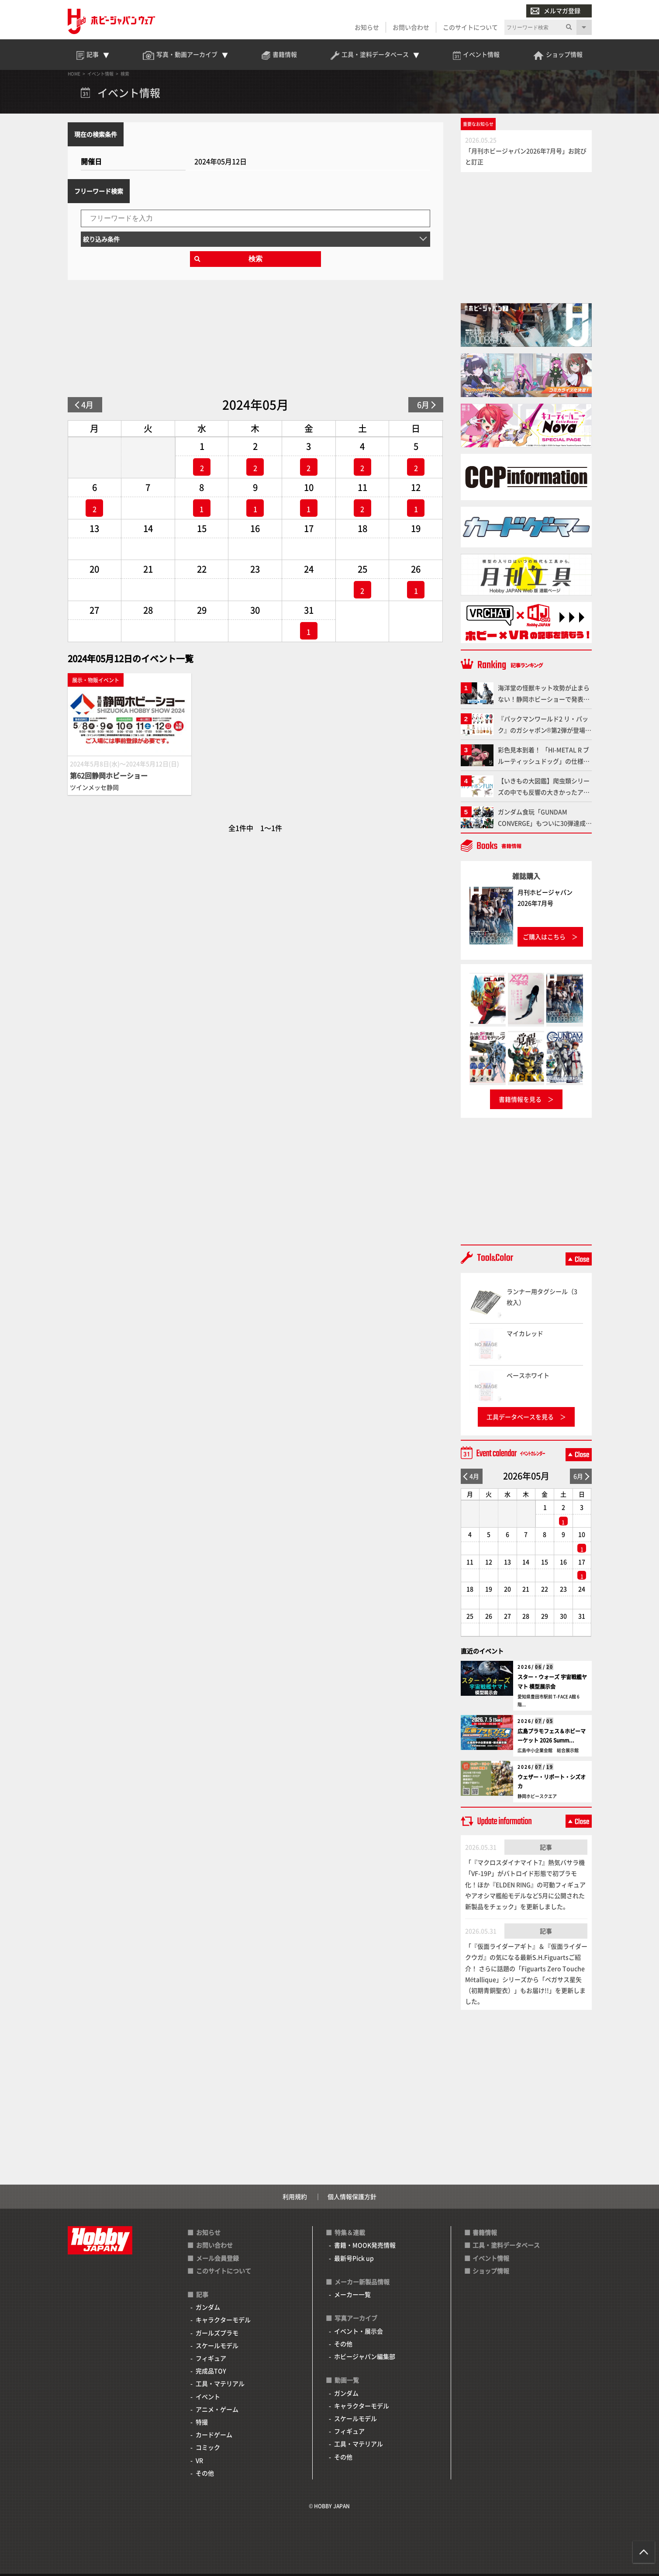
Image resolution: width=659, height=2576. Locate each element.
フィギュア (211, 2358)
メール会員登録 (217, 2258)
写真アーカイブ (356, 2317)
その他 (205, 2473)
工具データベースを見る (520, 1416)
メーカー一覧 (352, 2294)
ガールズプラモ (217, 2332)
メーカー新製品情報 (362, 2281)
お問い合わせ (411, 27)
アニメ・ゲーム (217, 2409)
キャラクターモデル (223, 2319)
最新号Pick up (354, 2258)
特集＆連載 (350, 2232)
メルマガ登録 (555, 10)
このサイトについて (470, 27)
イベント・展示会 (358, 2331)
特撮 (202, 2421)
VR (199, 2460)
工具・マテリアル (220, 2383)
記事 (546, 1847)
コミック (208, 2447)
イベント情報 (491, 2258)
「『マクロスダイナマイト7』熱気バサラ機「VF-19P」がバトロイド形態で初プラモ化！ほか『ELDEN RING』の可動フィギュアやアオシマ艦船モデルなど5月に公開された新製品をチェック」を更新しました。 (525, 1884)
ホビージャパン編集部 (364, 2356)
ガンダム (208, 2307)
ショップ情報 (491, 2270)
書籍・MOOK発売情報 (365, 2245)
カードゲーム (214, 2434)
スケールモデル (217, 2345)
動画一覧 (347, 2379)
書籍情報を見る (520, 1099)
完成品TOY (211, 2370)
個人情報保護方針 (352, 2196)
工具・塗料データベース (506, 2245)
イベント (208, 2396)
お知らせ (367, 27)
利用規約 (295, 2196)
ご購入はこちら (544, 936)
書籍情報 (485, 2232)
